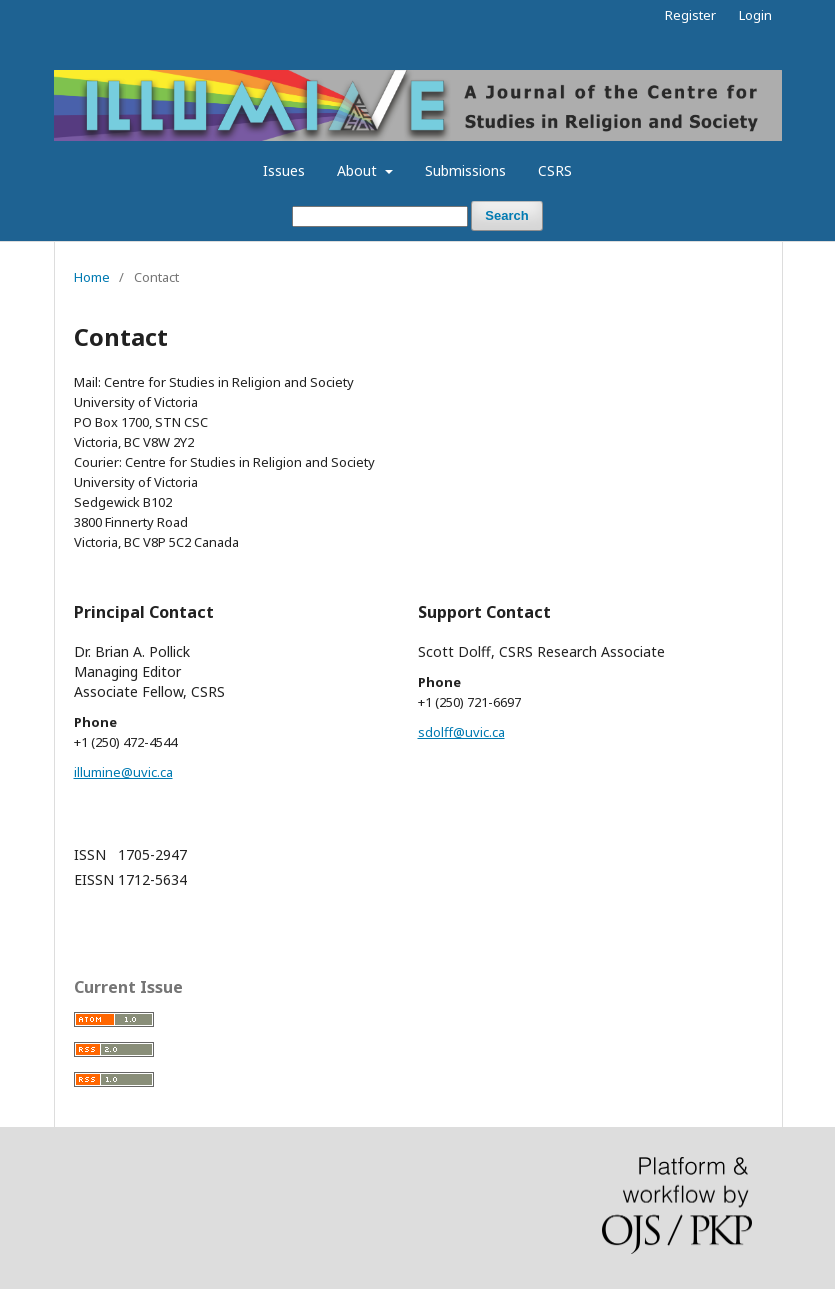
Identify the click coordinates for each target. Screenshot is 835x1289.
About (359, 170)
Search (506, 215)
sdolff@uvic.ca (461, 732)
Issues (284, 170)
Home (92, 277)
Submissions (465, 170)
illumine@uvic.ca (123, 772)
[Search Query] (380, 216)
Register (690, 15)
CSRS (555, 170)
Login (755, 15)
